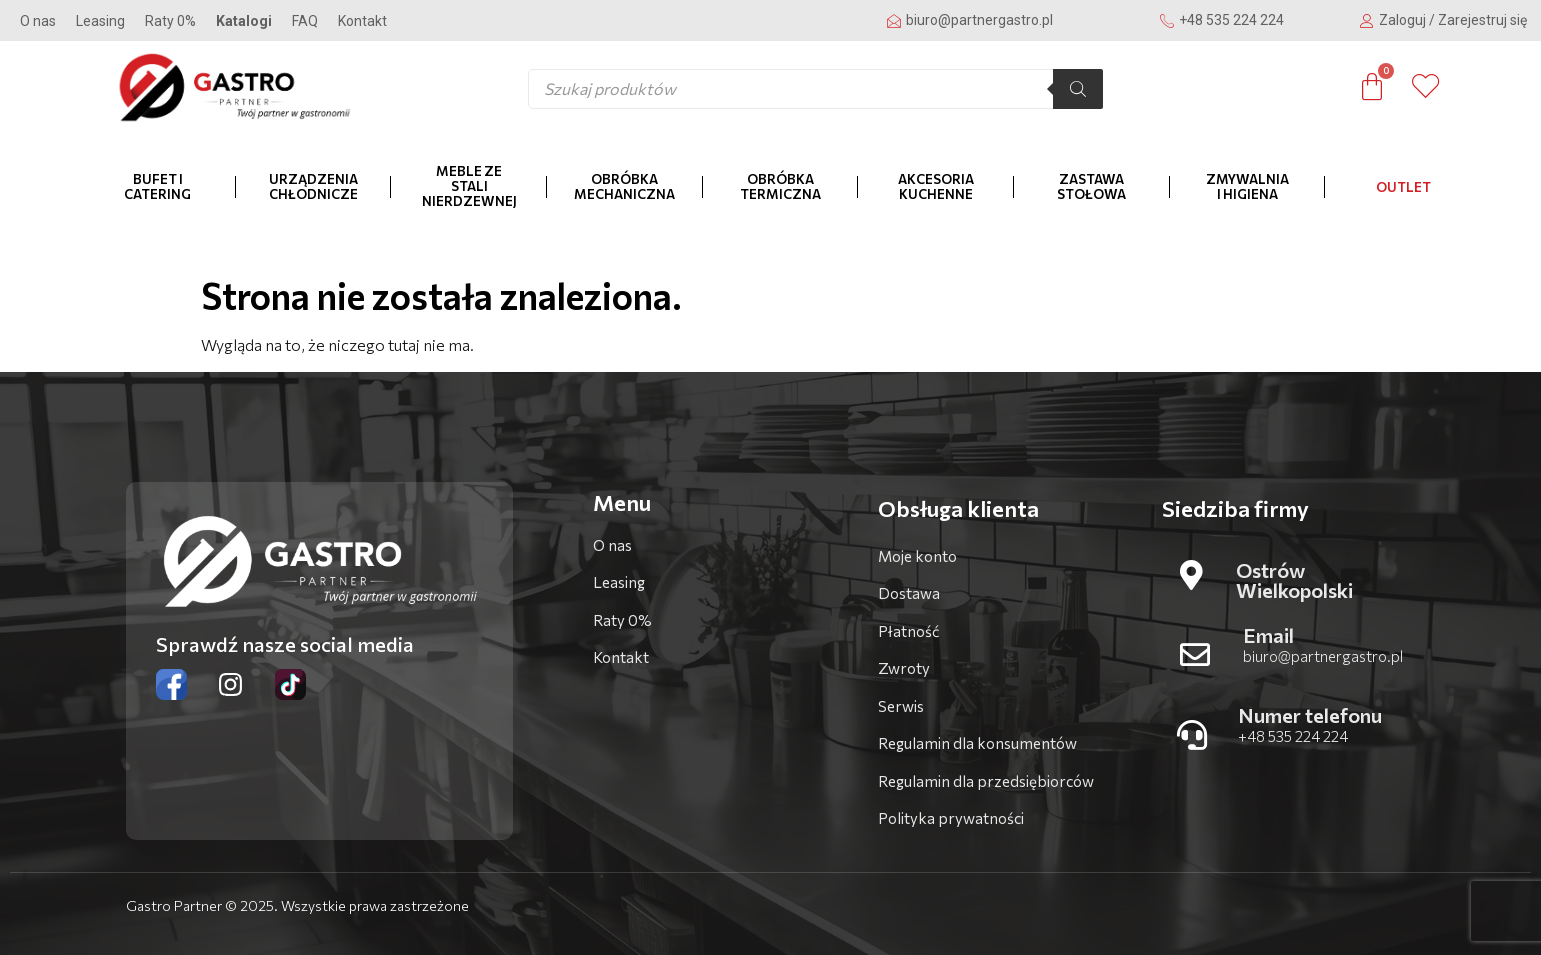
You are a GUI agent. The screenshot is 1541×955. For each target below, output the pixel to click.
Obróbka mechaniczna (624, 186)
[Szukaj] (1078, 89)
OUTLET (1403, 187)
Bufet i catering (157, 186)
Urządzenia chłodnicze (313, 186)
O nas (38, 21)
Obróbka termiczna (780, 186)
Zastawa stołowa (1091, 186)
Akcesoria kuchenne (936, 186)
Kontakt (362, 21)
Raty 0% (170, 21)
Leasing (100, 21)
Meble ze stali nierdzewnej (469, 186)
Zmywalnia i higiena (1247, 186)
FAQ (305, 21)
